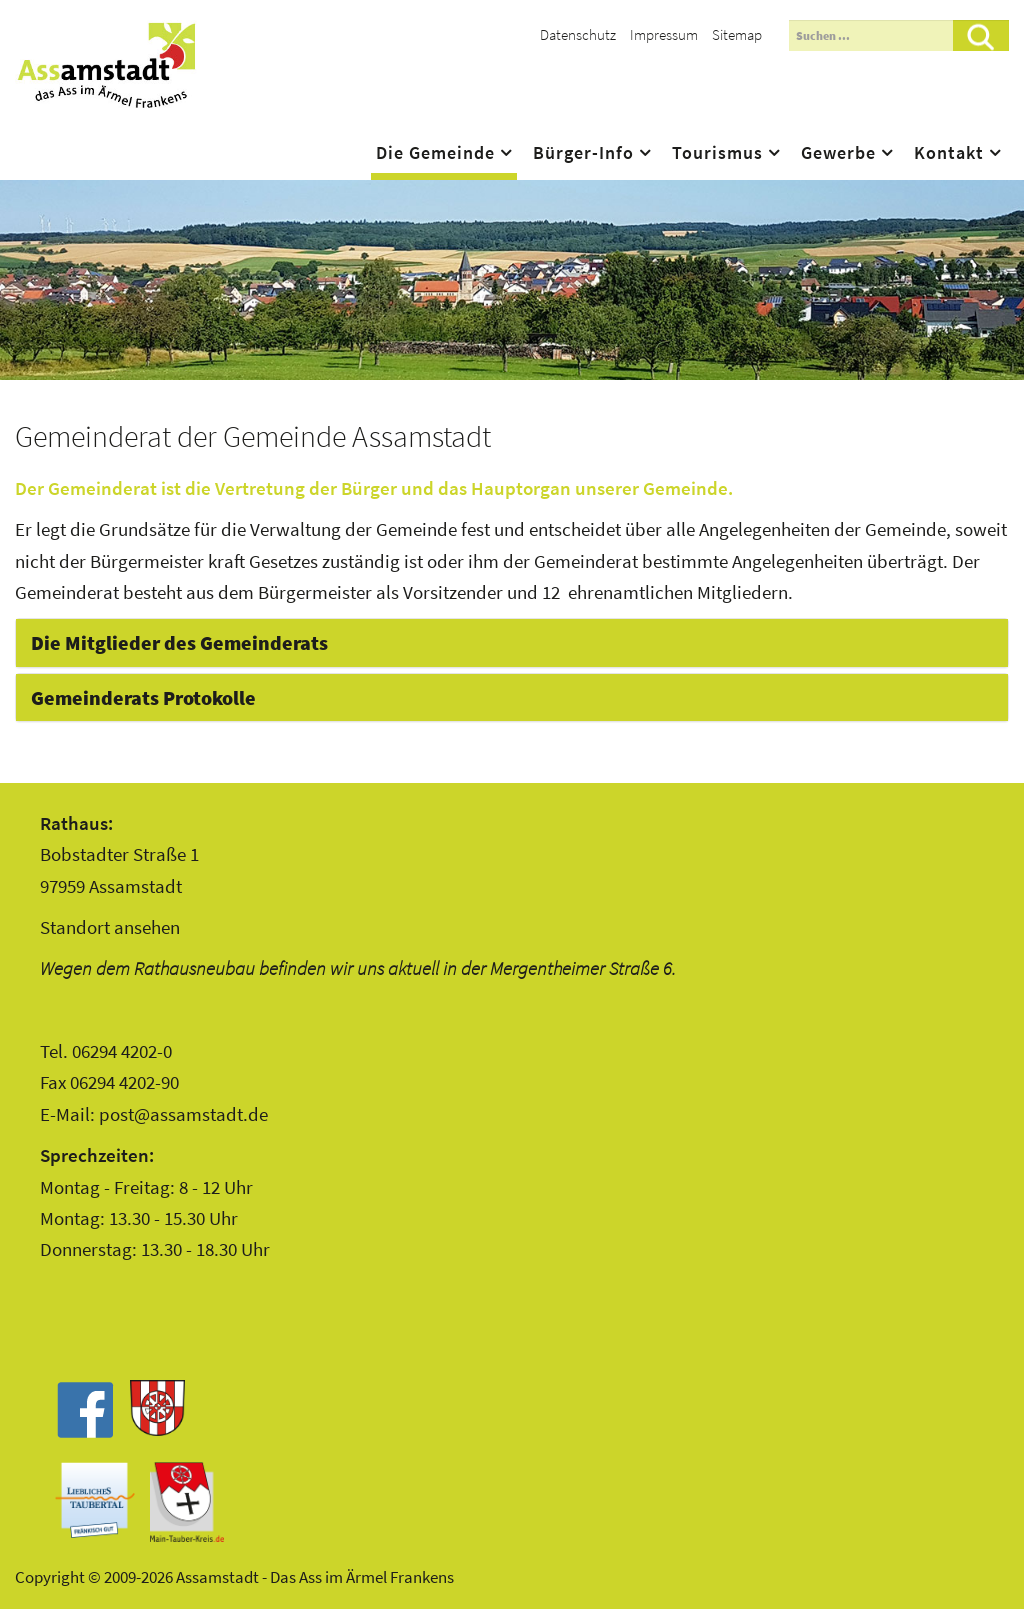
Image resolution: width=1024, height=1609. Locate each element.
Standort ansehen (110, 927)
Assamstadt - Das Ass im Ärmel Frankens (106, 65)
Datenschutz (578, 34)
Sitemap (737, 34)
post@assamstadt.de (183, 1114)
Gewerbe (838, 153)
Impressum (664, 34)
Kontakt (949, 153)
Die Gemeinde (435, 153)
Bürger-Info (583, 153)
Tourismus (717, 153)
